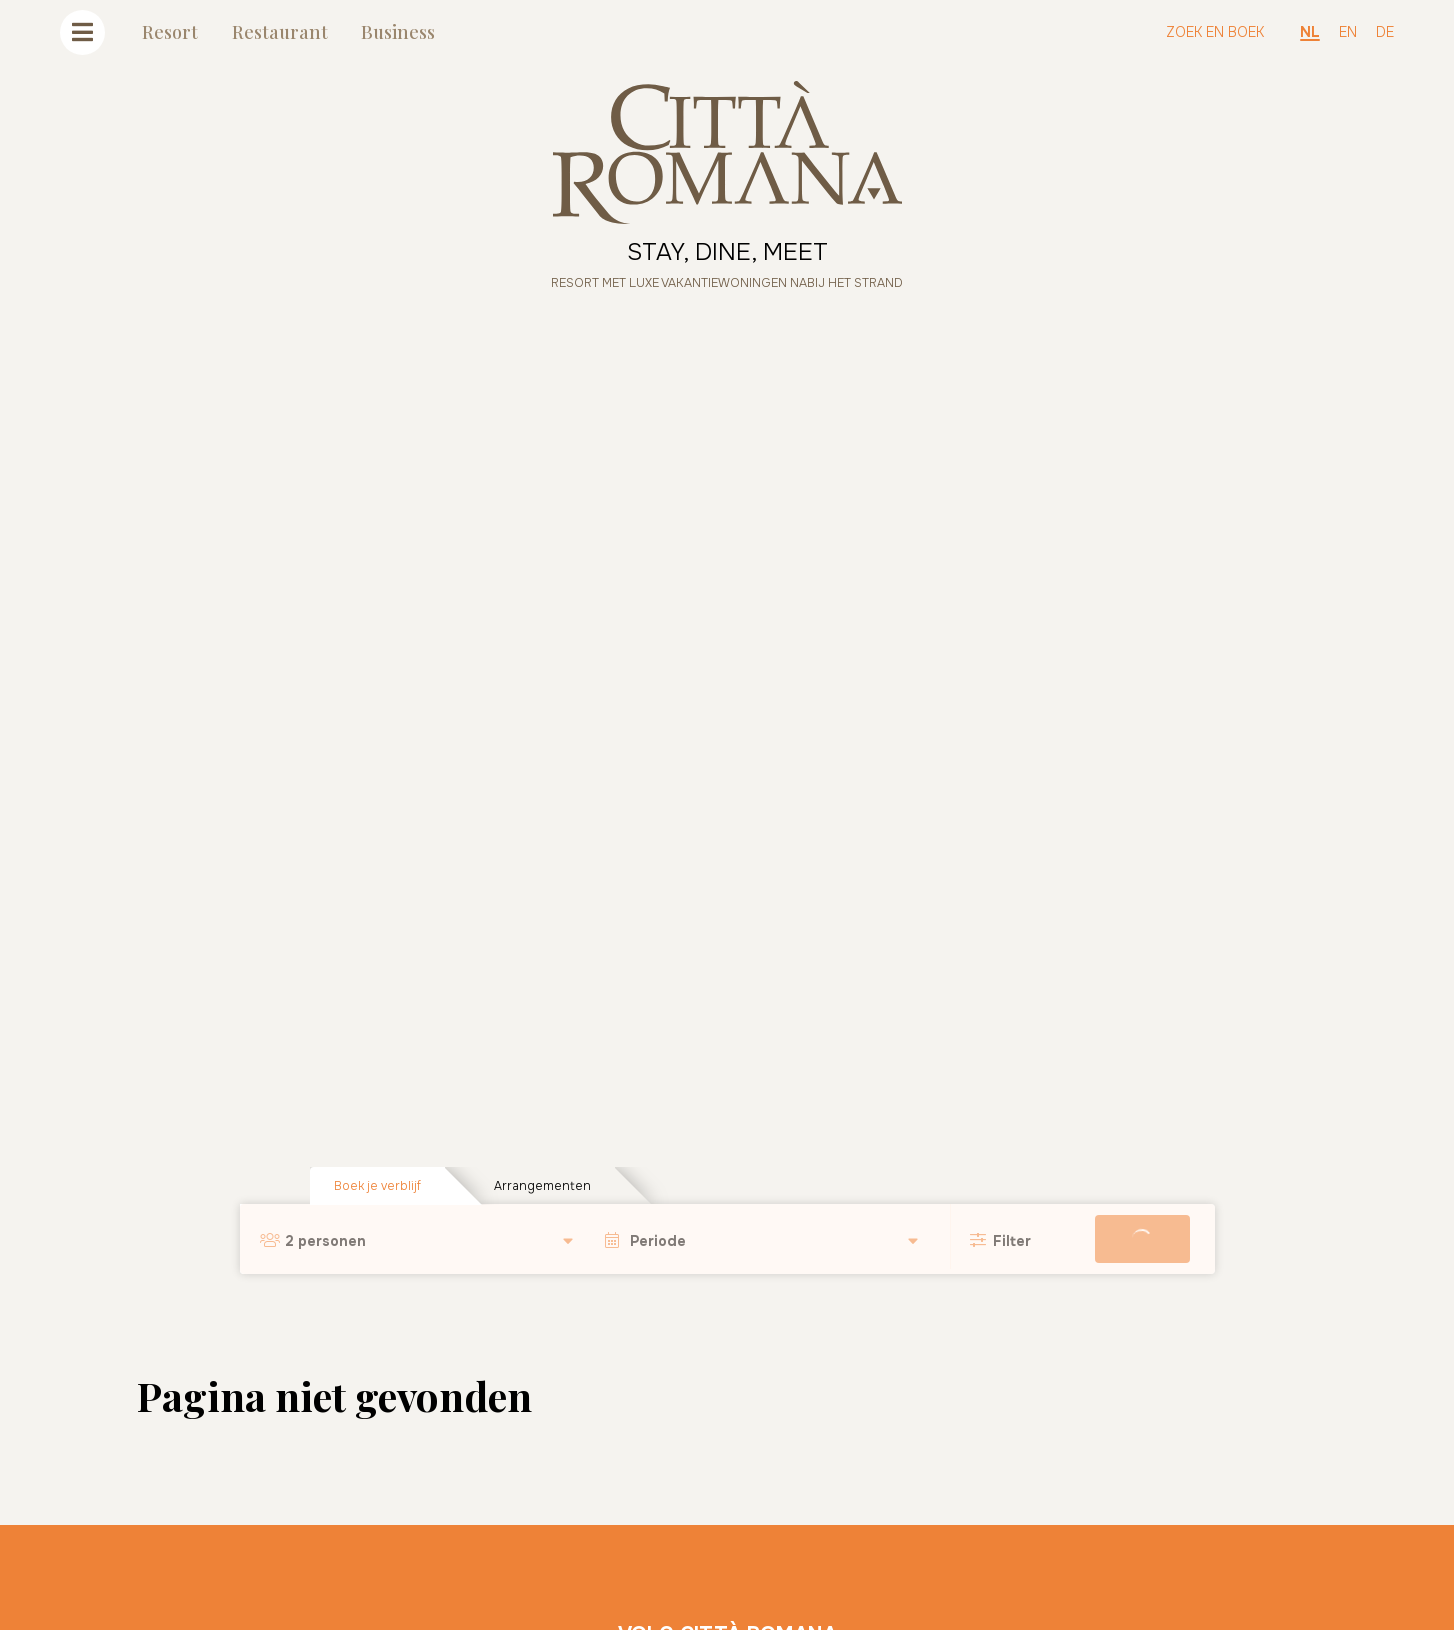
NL (1310, 32)
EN (1348, 32)
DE (1385, 32)
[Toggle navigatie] (82, 32)
